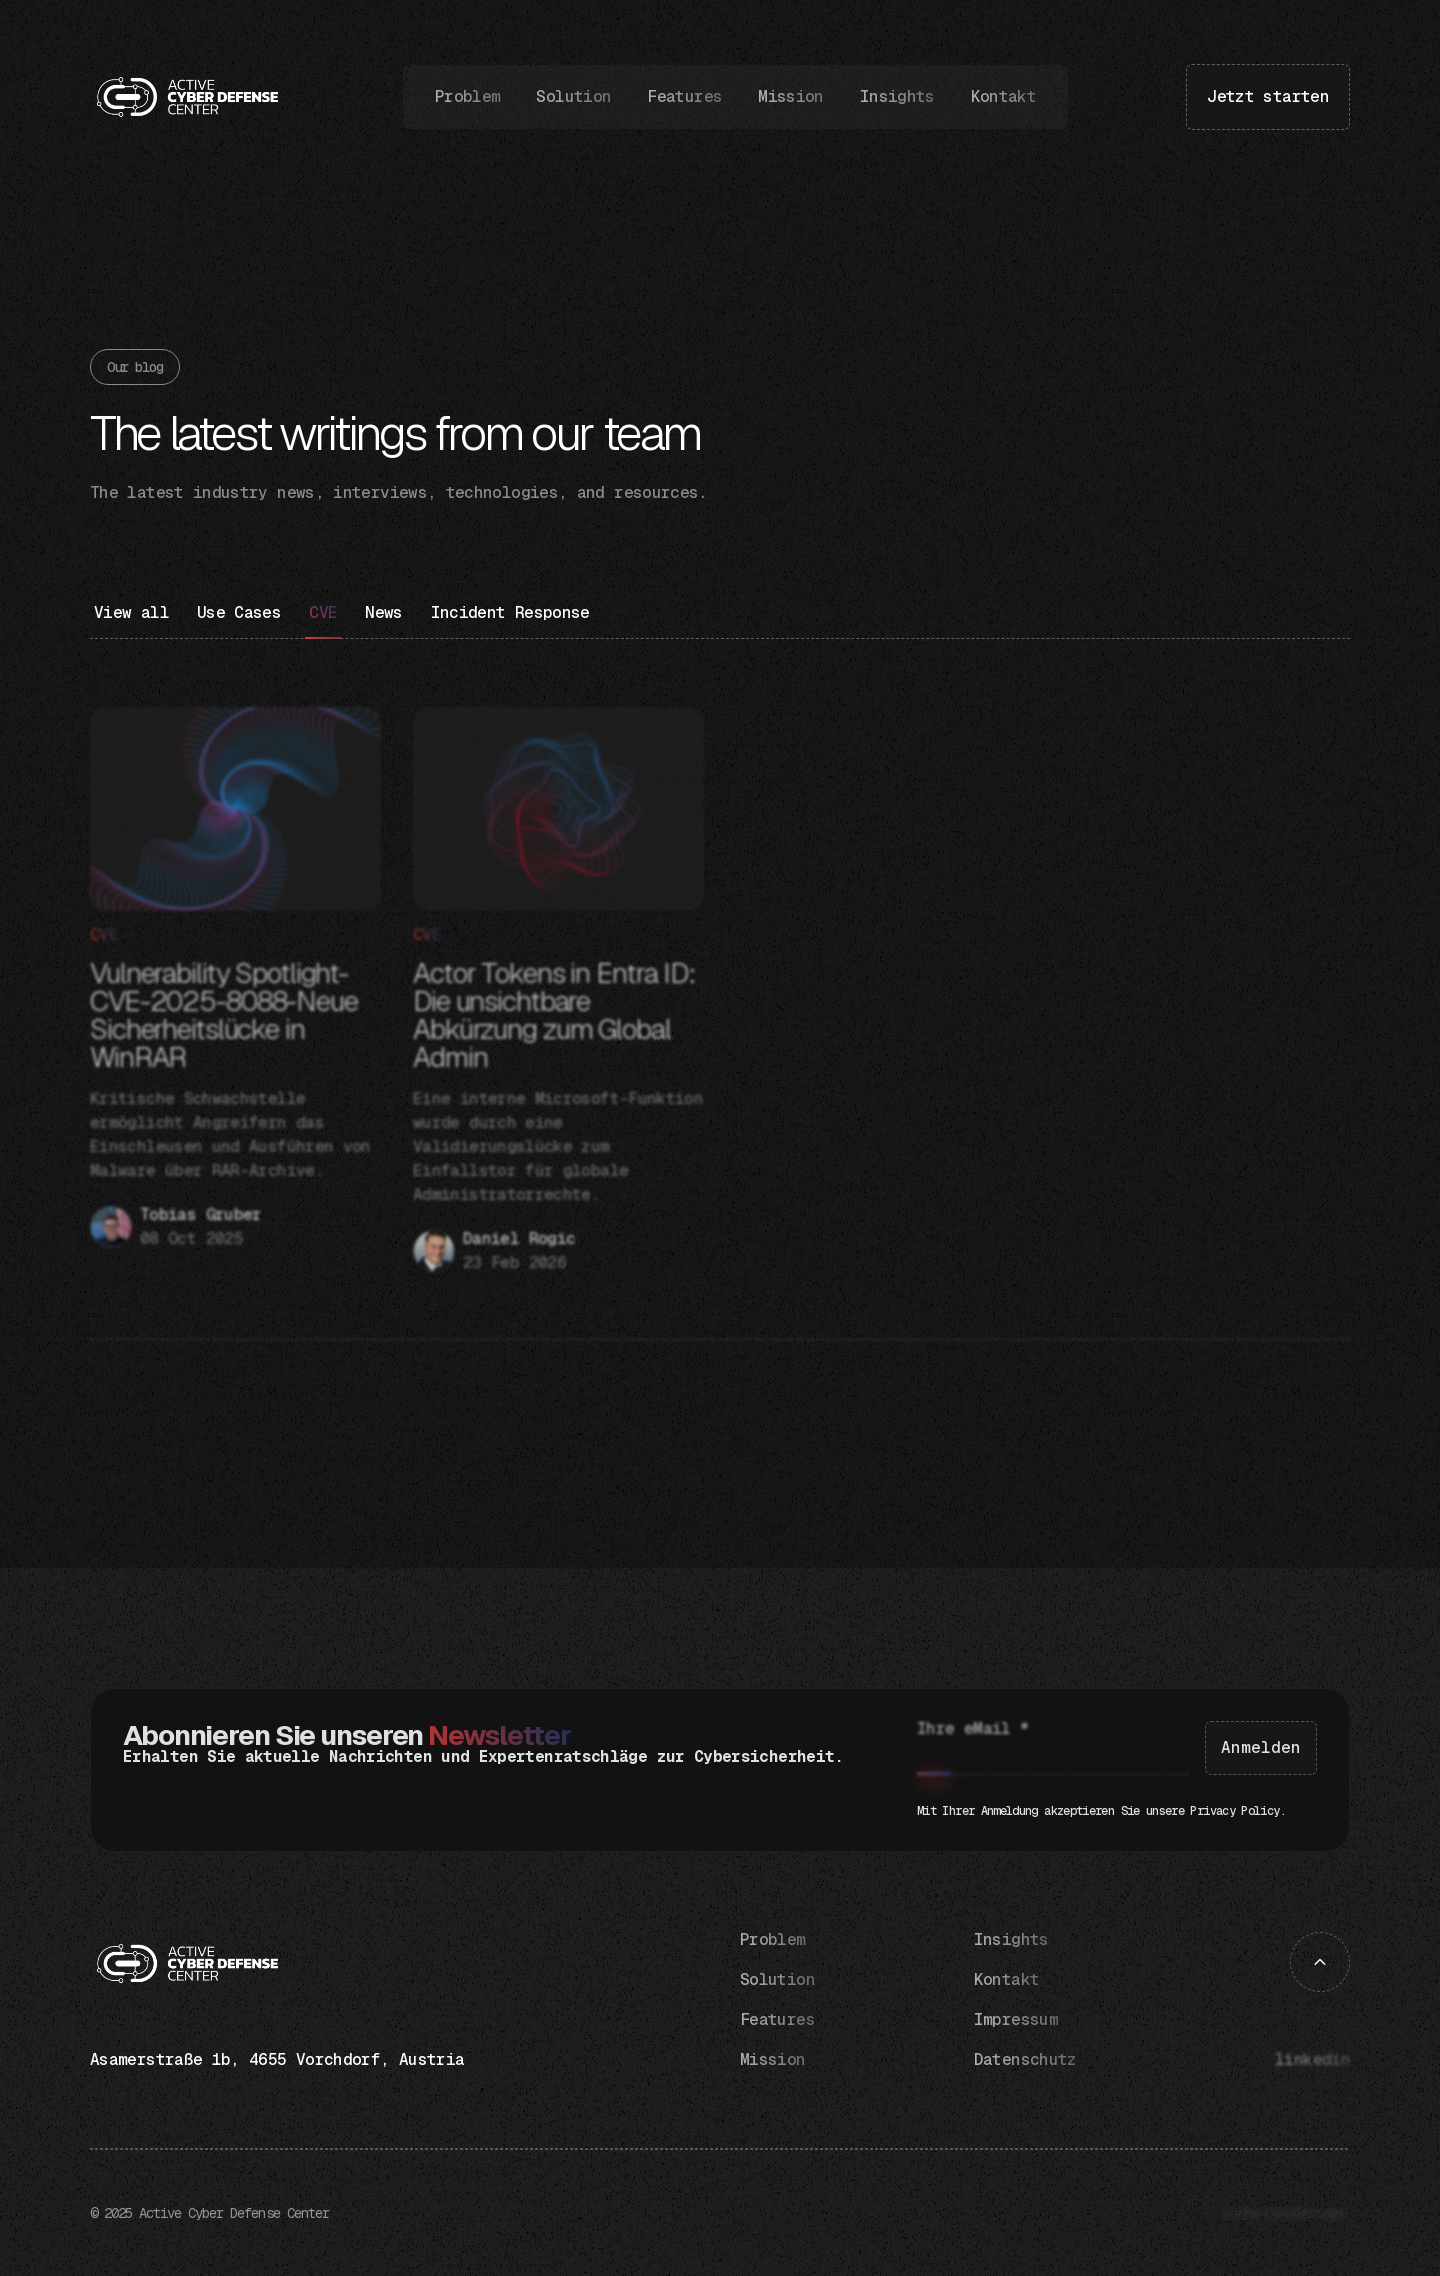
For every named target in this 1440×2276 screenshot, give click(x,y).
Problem (468, 97)
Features (684, 97)
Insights (897, 97)
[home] (187, 97)
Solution (573, 97)
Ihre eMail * (973, 1729)
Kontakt (1004, 97)
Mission (791, 97)
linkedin (1312, 2059)
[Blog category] (239, 620)
